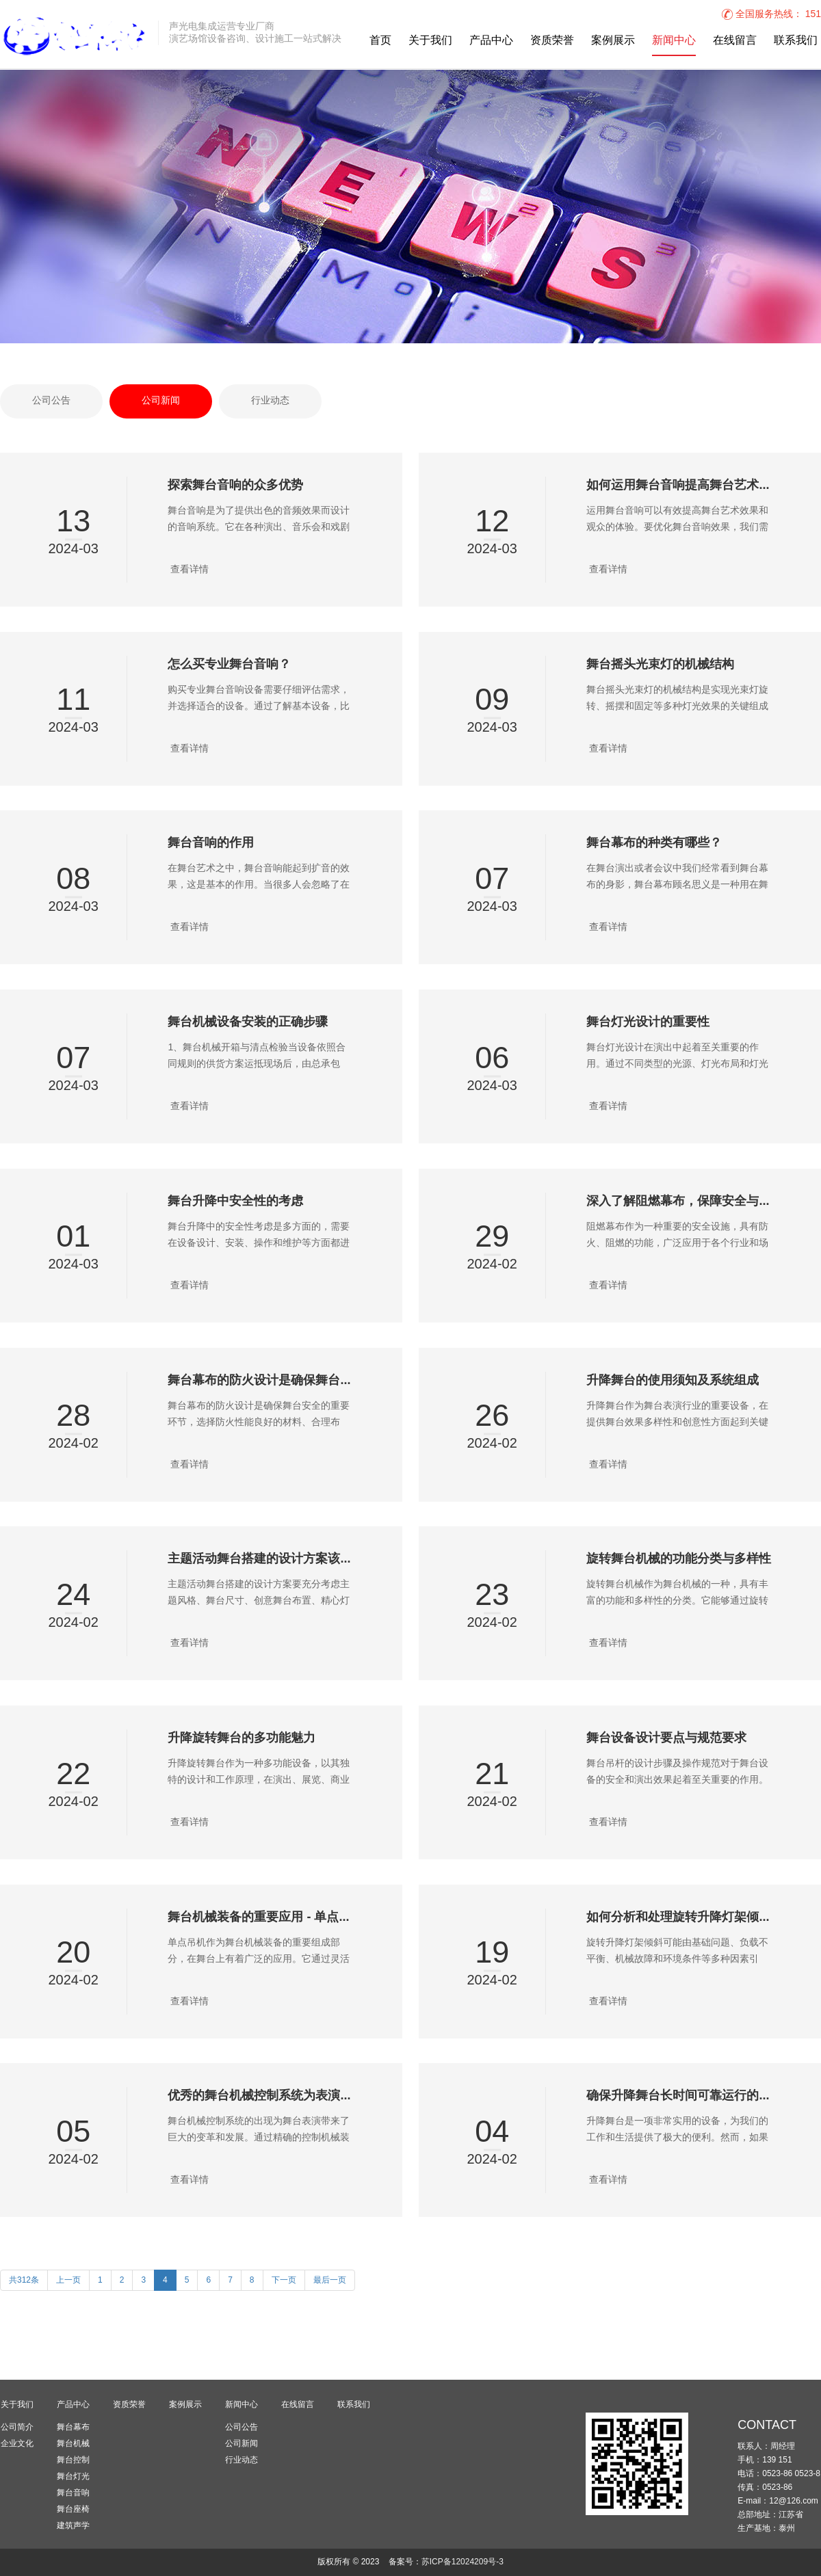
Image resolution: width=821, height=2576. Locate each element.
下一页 (284, 2280)
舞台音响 (73, 2492)
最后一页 (329, 2280)
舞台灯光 (73, 2476)
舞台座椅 (73, 2509)
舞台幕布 (73, 2427)
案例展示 (613, 41)
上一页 (68, 2280)
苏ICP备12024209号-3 (462, 2562)
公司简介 (17, 2427)
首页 (380, 41)
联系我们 (796, 41)
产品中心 (491, 41)
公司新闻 (161, 401)
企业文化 (17, 2443)
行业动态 (270, 401)
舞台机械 (73, 2443)
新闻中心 (674, 41)
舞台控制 (73, 2460)
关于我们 (430, 41)
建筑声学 (73, 2525)
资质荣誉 (552, 41)
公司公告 (51, 401)
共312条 (24, 2280)
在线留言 (735, 41)
